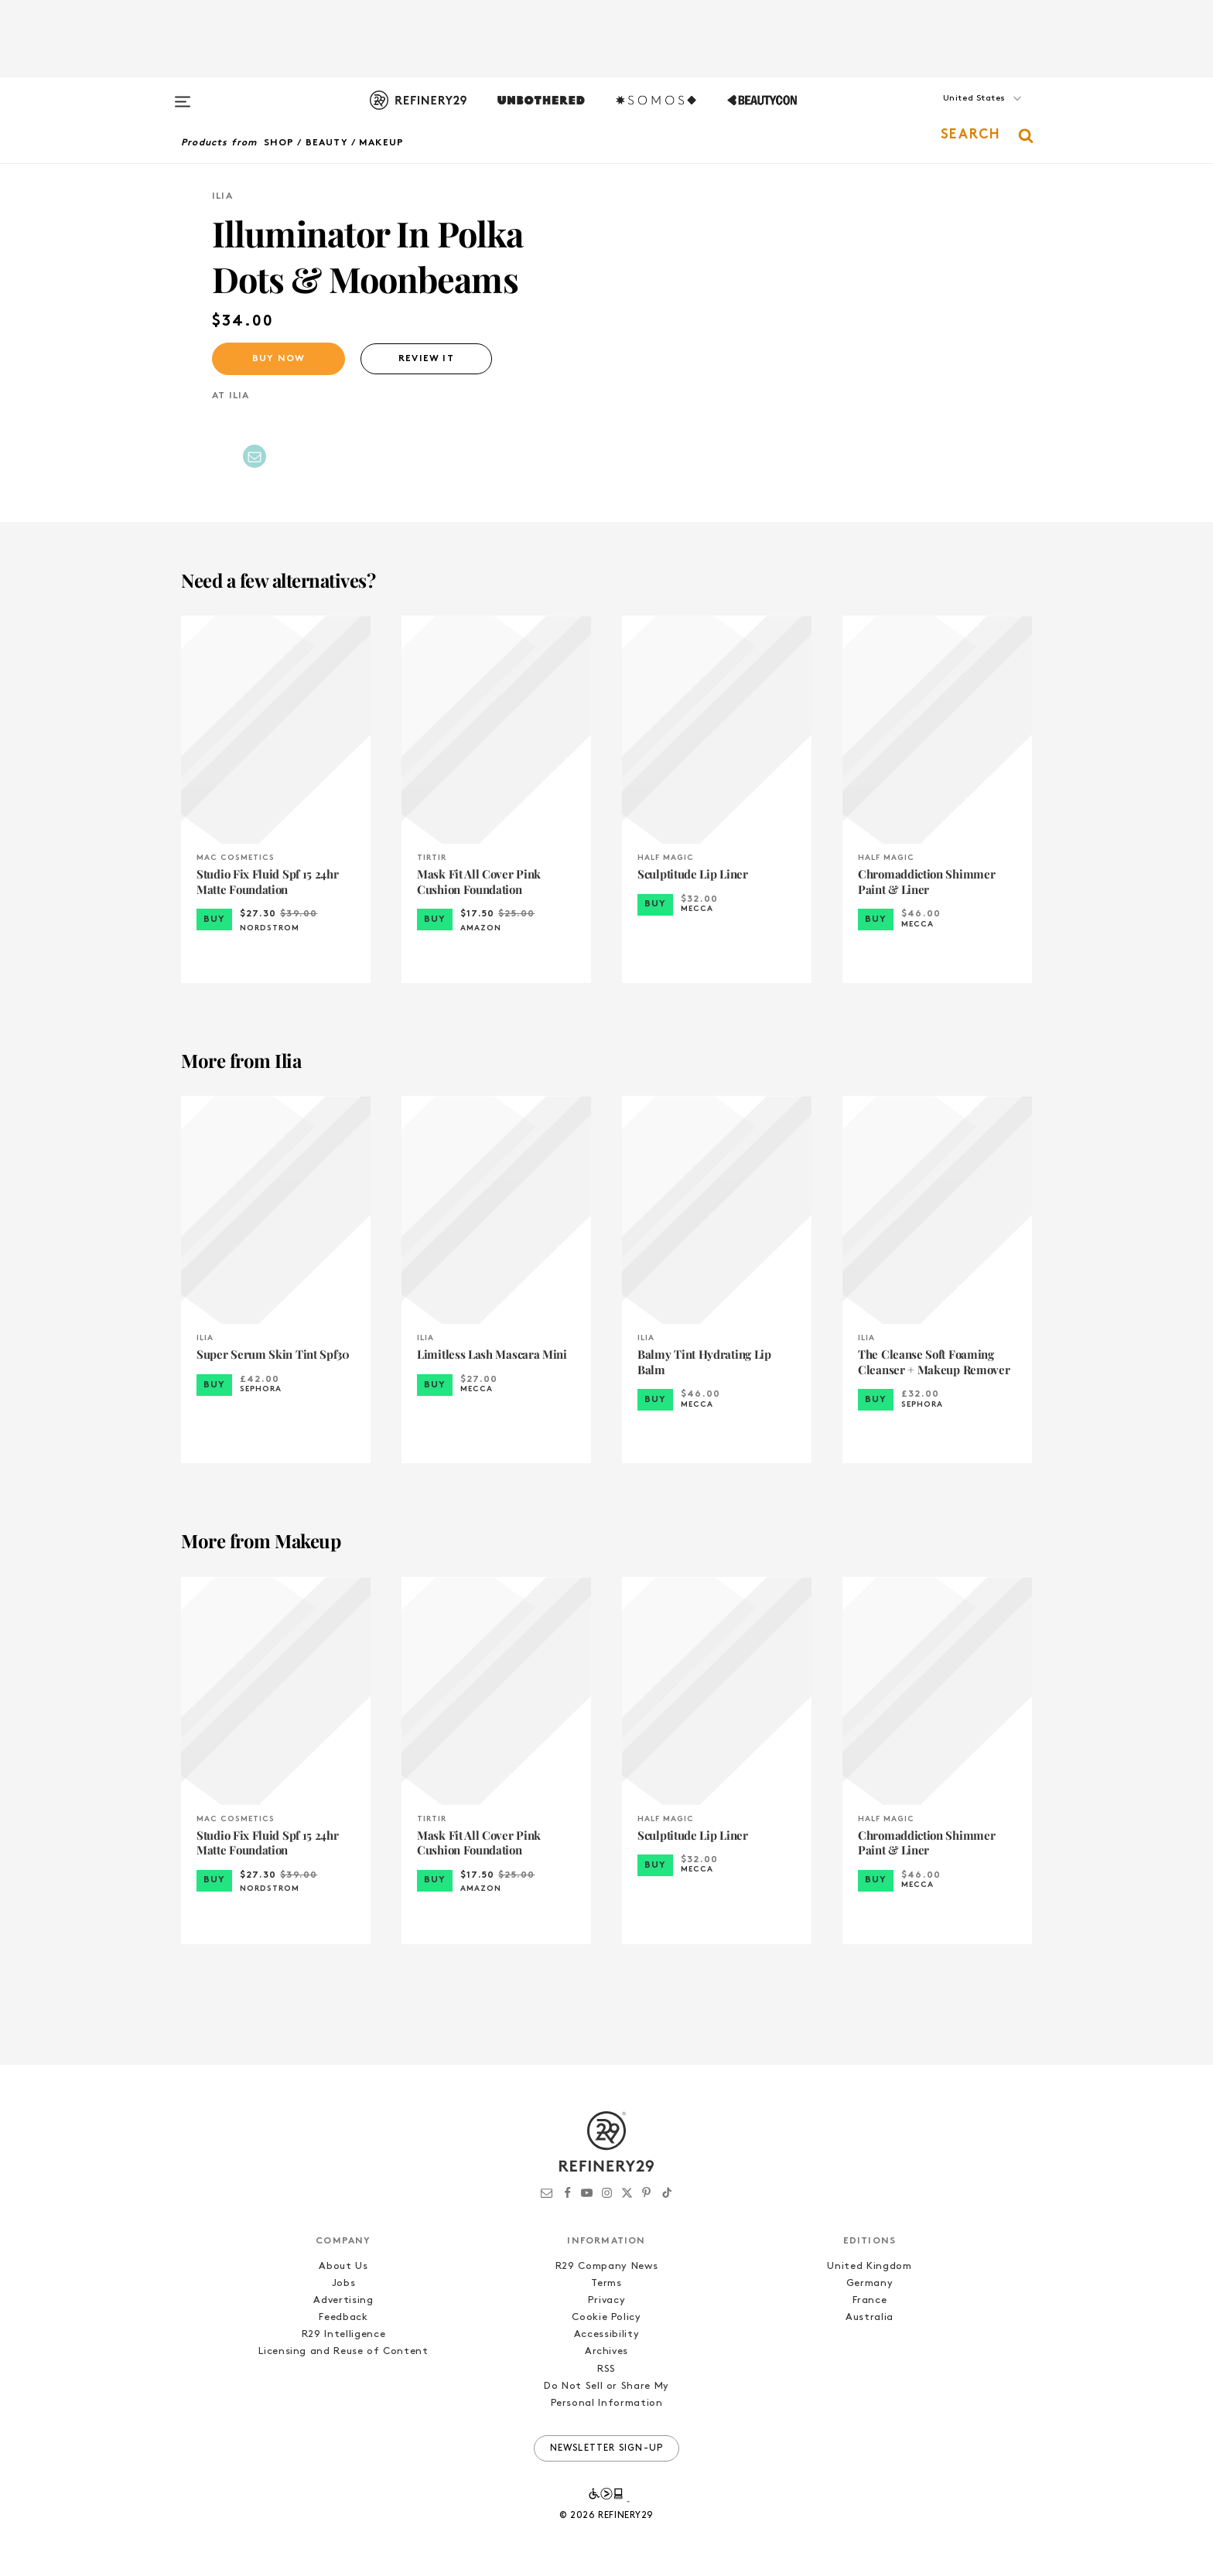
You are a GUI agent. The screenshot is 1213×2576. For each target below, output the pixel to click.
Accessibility (606, 2334)
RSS (606, 2369)
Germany (870, 2283)
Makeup (381, 143)
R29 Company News (606, 2266)
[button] (954, 113)
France (870, 2300)
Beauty (327, 143)
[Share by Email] (254, 456)
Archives (606, 2351)
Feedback (343, 2317)
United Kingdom (869, 2266)
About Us (343, 2266)
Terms (606, 2283)
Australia (870, 2317)
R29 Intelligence (343, 2334)
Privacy (607, 2300)
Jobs (344, 2283)
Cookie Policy (606, 2317)
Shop (279, 143)
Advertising (343, 2300)
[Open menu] (183, 94)
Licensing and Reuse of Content (343, 2351)
